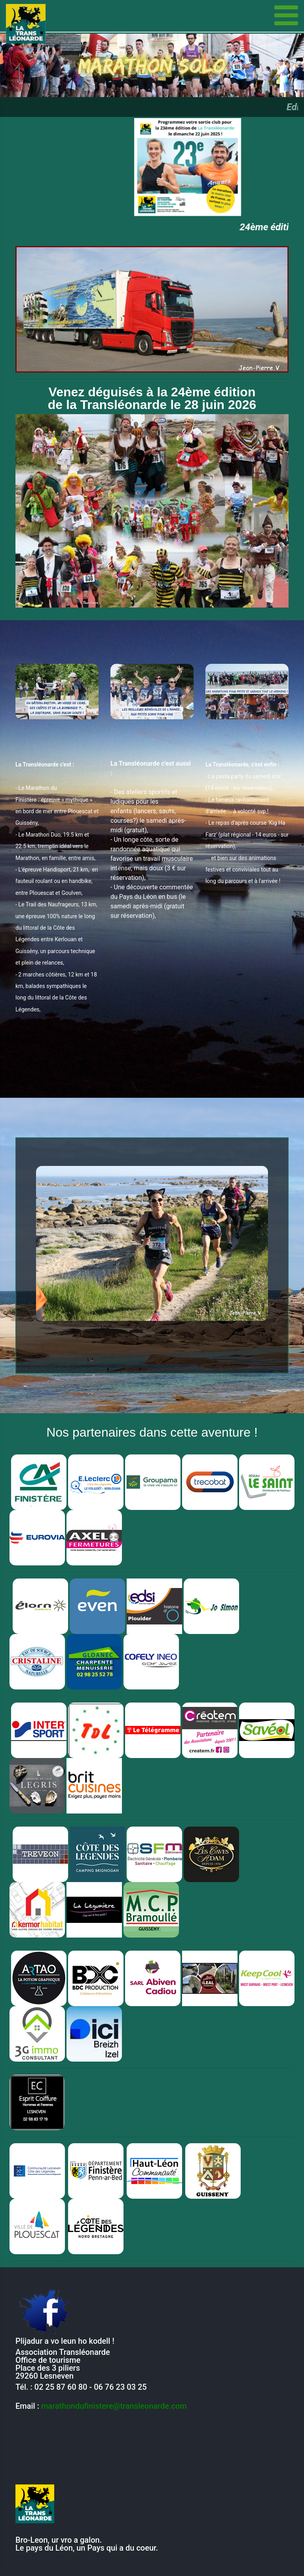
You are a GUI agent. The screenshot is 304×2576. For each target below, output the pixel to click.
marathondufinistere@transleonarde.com (114, 2406)
